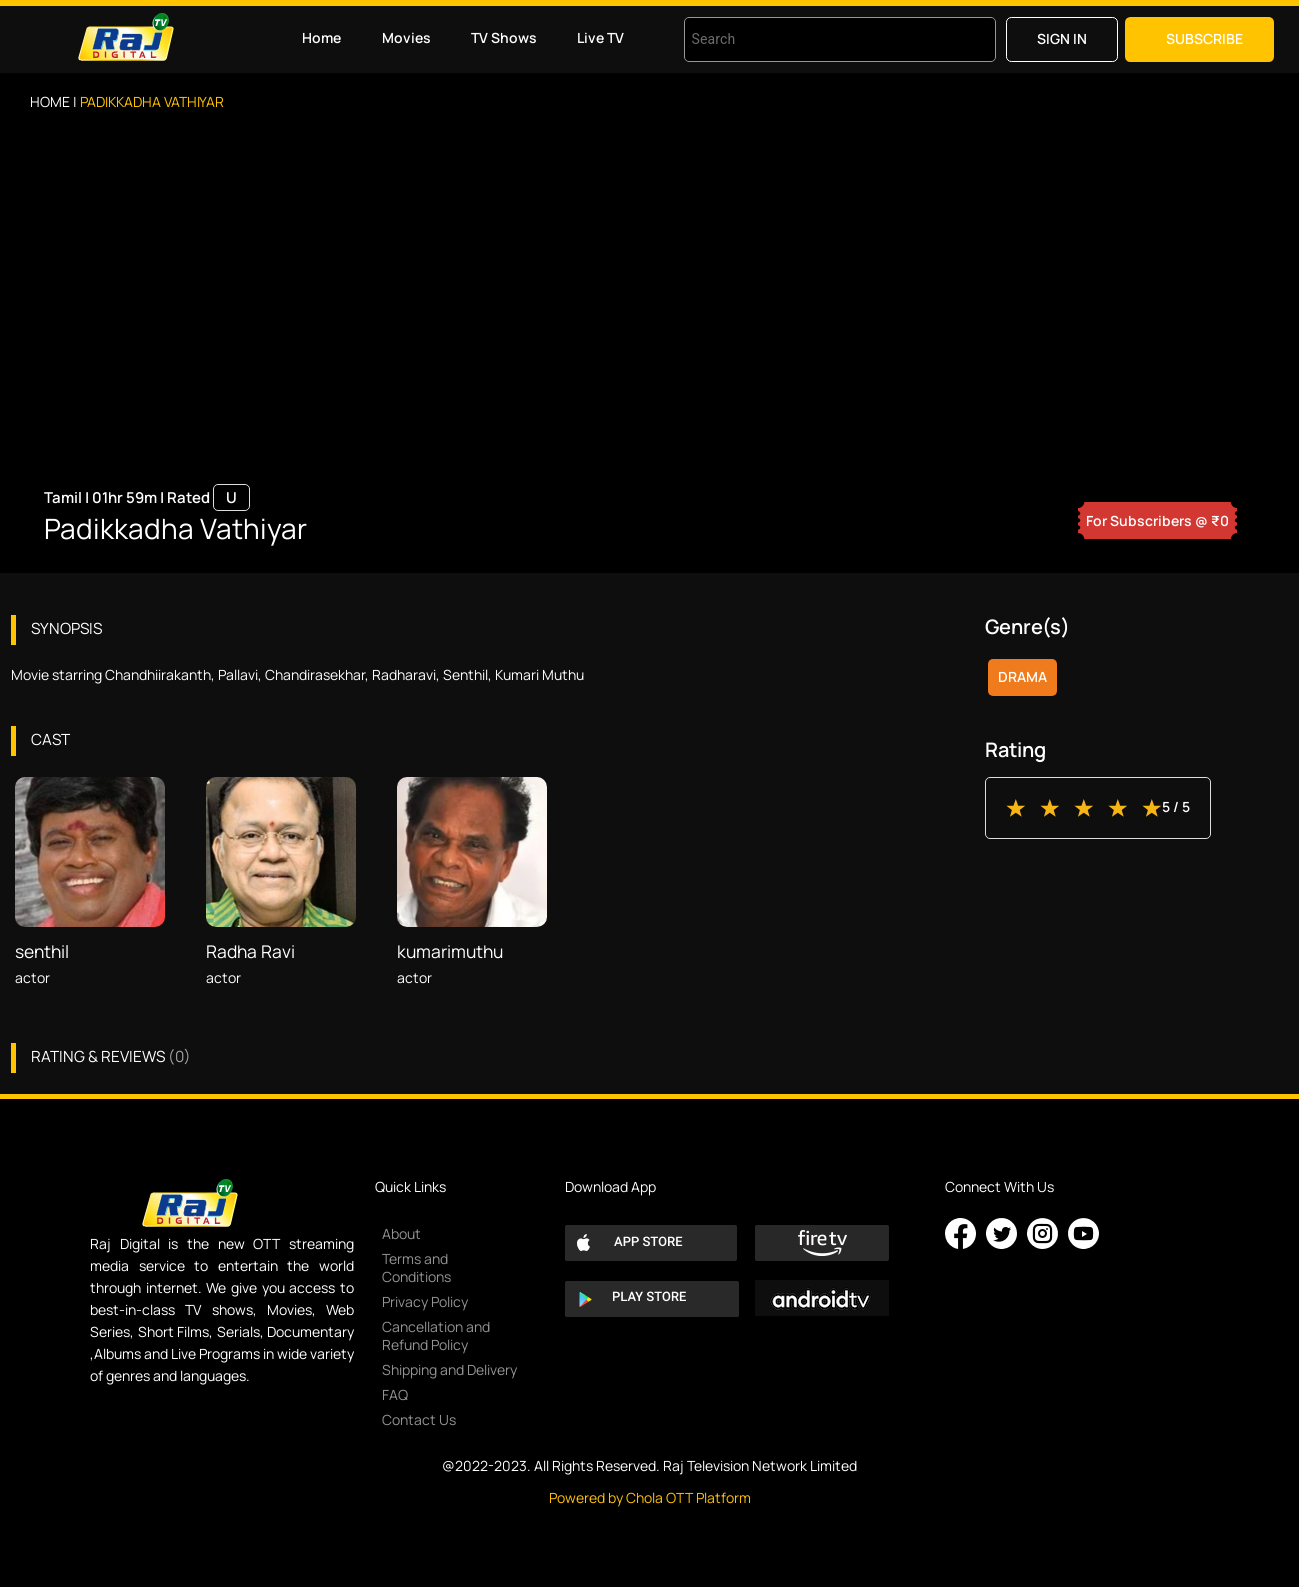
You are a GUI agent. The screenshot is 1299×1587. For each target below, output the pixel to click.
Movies (406, 37)
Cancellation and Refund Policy (436, 1335)
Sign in (1062, 38)
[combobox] (815, 39)
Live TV (600, 37)
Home (321, 37)
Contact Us (419, 1419)
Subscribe (1204, 38)
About (401, 1233)
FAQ (395, 1394)
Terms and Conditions (416, 1267)
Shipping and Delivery (449, 1369)
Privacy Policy (425, 1301)
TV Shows (504, 37)
